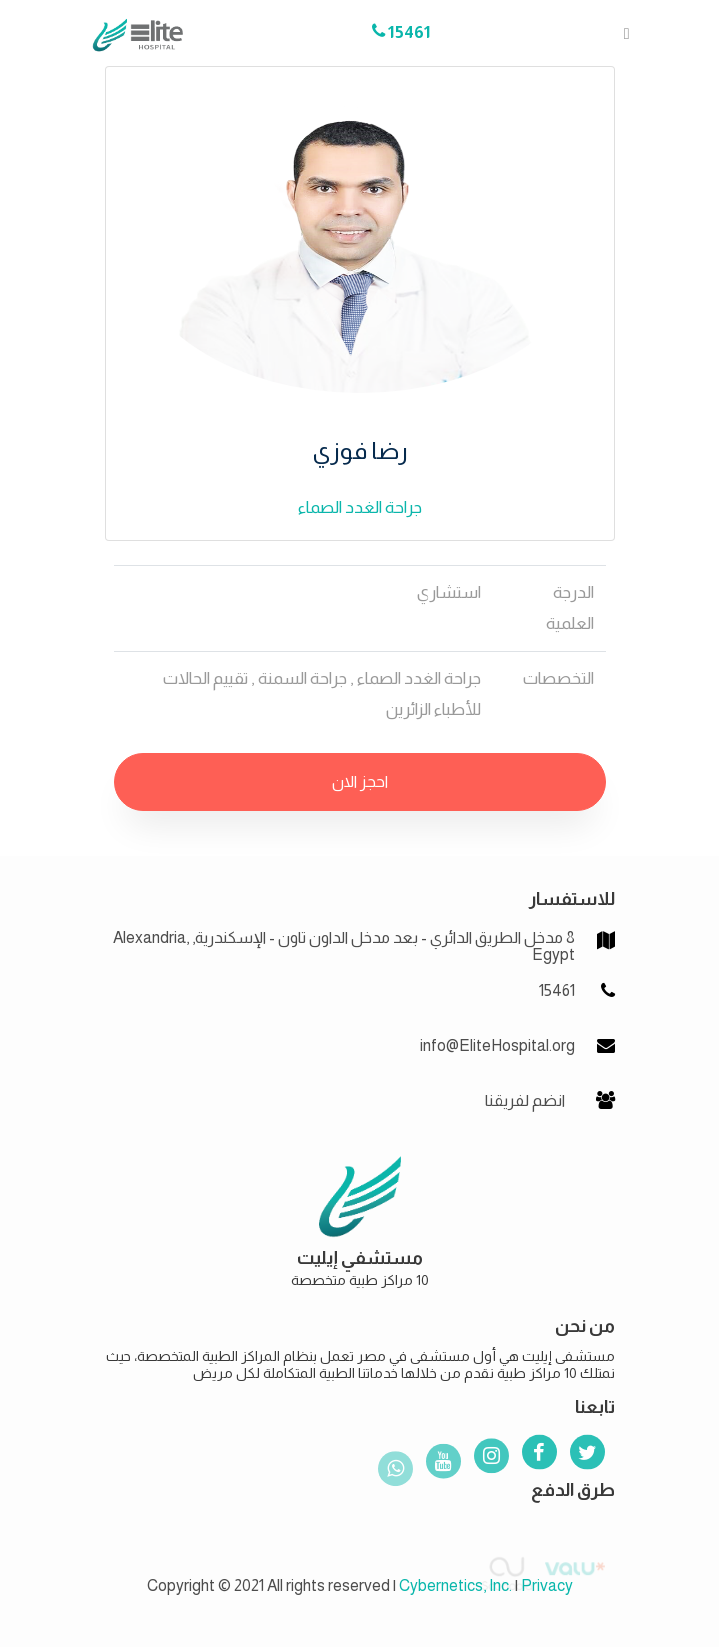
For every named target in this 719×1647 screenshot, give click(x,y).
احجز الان (360, 781)
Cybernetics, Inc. (455, 1585)
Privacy (547, 1585)
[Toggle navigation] (621, 33)
